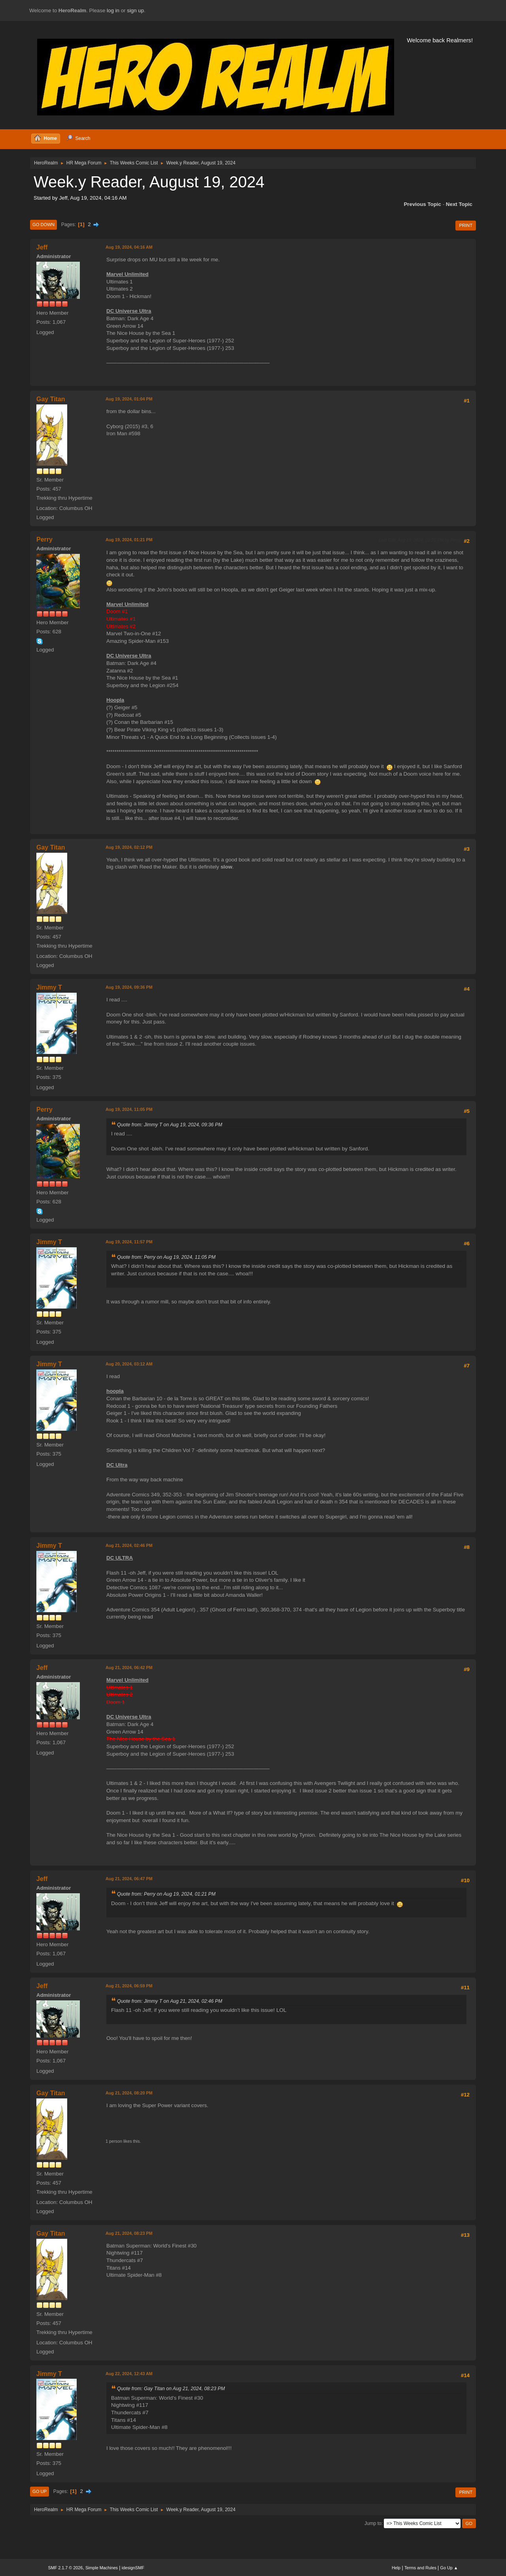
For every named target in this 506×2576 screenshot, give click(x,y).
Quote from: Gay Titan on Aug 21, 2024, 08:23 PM (171, 2388)
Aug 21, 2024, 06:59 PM (129, 1985)
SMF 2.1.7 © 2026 (65, 2567)
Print (465, 225)
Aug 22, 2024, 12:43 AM (129, 2373)
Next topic (459, 204)
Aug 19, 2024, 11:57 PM (129, 1241)
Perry (44, 539)
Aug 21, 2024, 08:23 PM (129, 2233)
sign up (135, 10)
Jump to (372, 2523)
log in (113, 10)
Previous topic (422, 204)
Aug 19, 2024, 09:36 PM (129, 987)
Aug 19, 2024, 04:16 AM (129, 247)
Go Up (39, 2491)
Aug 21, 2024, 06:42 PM (129, 1667)
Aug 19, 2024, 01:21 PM (129, 539)
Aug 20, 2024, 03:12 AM (129, 1364)
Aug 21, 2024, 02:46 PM (129, 1545)
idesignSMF (133, 2567)
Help (396, 2567)
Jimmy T (49, 987)
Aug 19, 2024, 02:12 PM (129, 847)
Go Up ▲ (449, 2567)
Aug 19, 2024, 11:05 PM (129, 1109)
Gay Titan (50, 399)
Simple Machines (101, 2567)
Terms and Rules (420, 2567)
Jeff (41, 247)
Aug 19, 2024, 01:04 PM (129, 399)
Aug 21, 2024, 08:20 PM (129, 2093)
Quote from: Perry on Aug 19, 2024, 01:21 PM (166, 1894)
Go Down (43, 224)
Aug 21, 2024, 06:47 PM (129, 1878)
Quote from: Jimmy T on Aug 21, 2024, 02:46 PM (169, 2001)
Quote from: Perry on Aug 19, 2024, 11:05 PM (166, 1257)
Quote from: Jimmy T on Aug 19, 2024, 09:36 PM (169, 1124)
